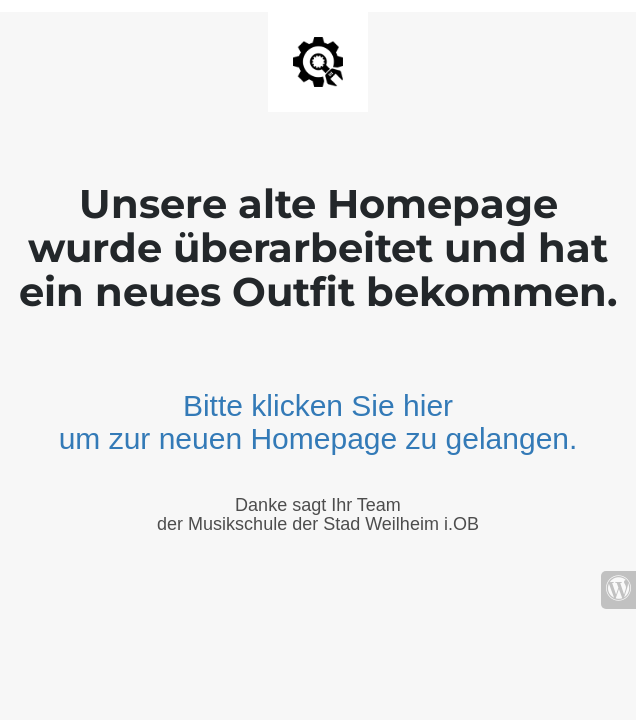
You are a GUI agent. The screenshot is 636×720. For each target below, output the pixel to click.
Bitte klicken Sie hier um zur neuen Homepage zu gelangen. (318, 422)
